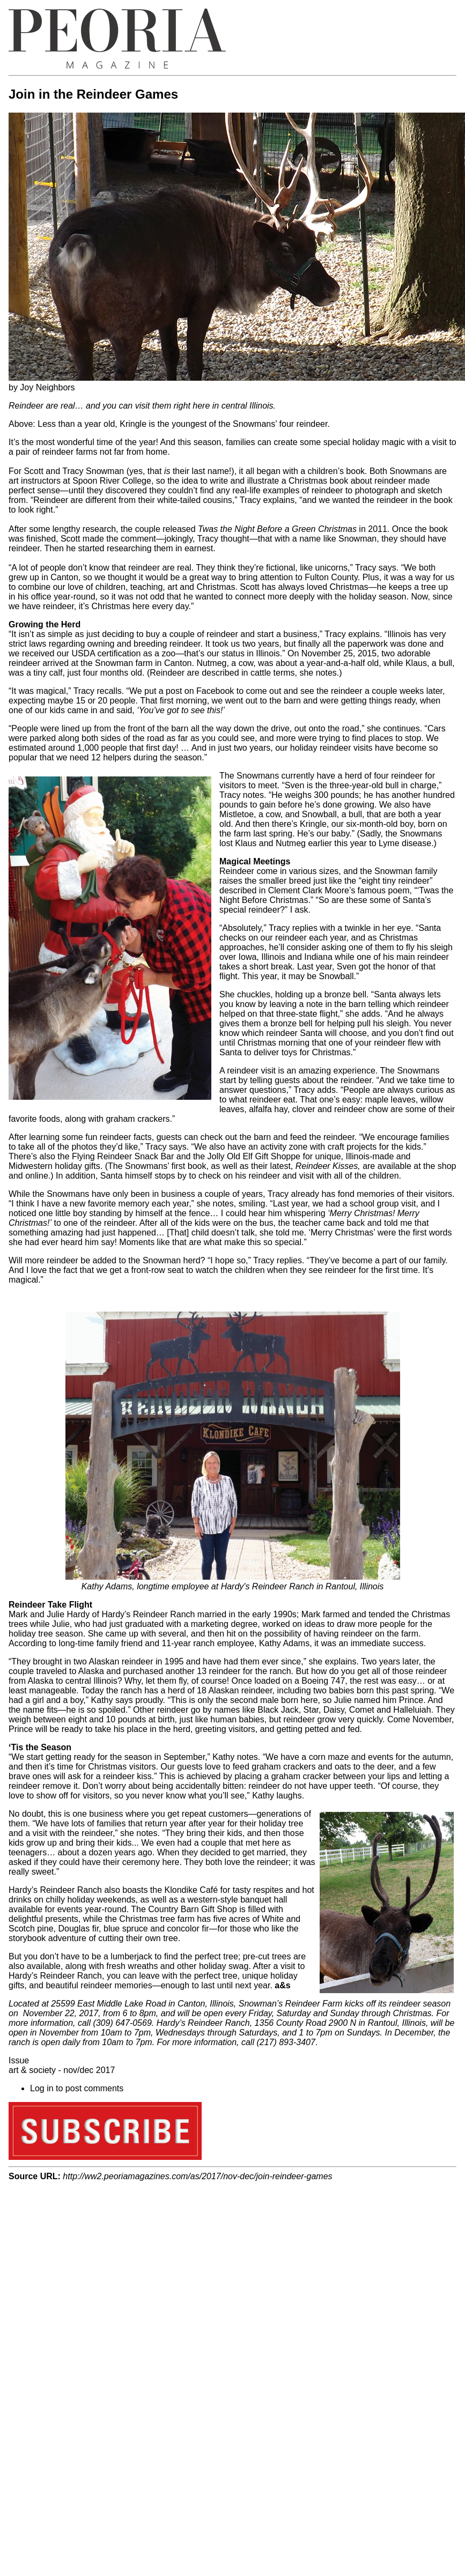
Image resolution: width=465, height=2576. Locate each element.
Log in (42, 2088)
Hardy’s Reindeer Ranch (203, 2022)
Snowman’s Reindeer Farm (291, 2003)
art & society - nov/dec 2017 (62, 2070)
